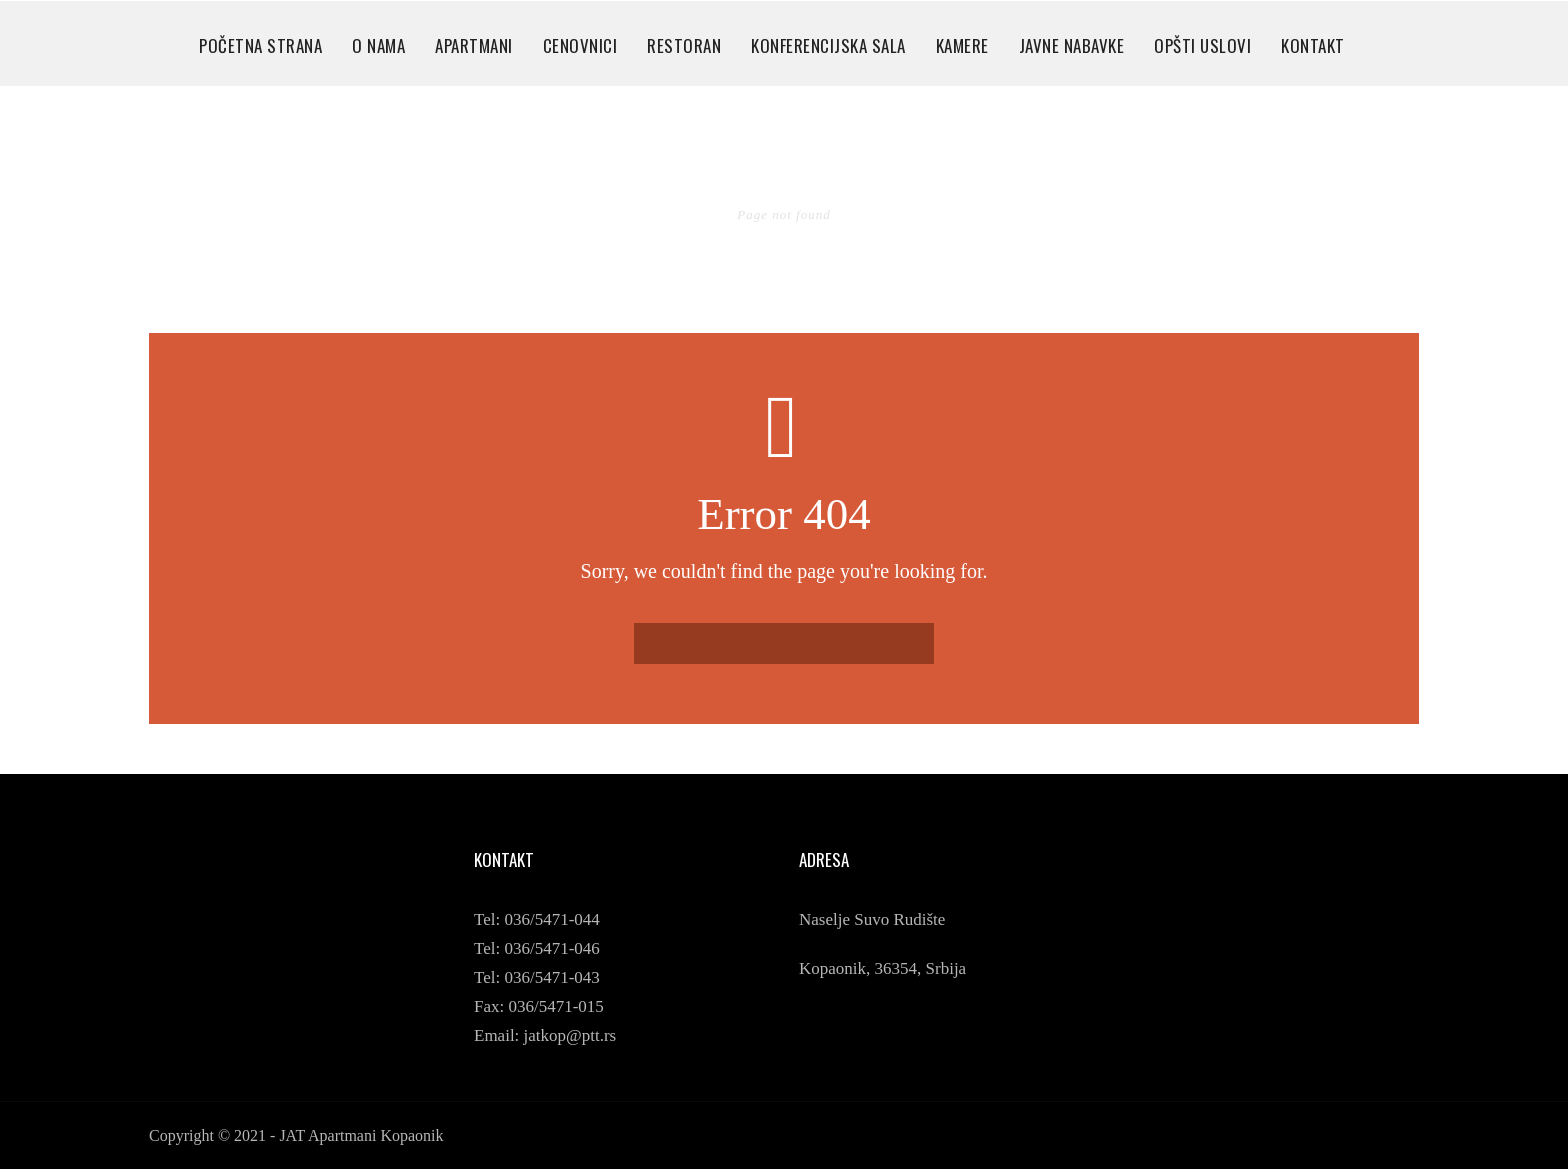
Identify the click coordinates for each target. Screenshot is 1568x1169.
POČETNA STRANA (260, 45)
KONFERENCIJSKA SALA (828, 45)
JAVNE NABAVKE (1072, 45)
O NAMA (378, 45)
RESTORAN (684, 45)
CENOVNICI (580, 45)
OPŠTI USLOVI (1202, 45)
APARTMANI (474, 45)
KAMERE (962, 45)
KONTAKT (1313, 45)
